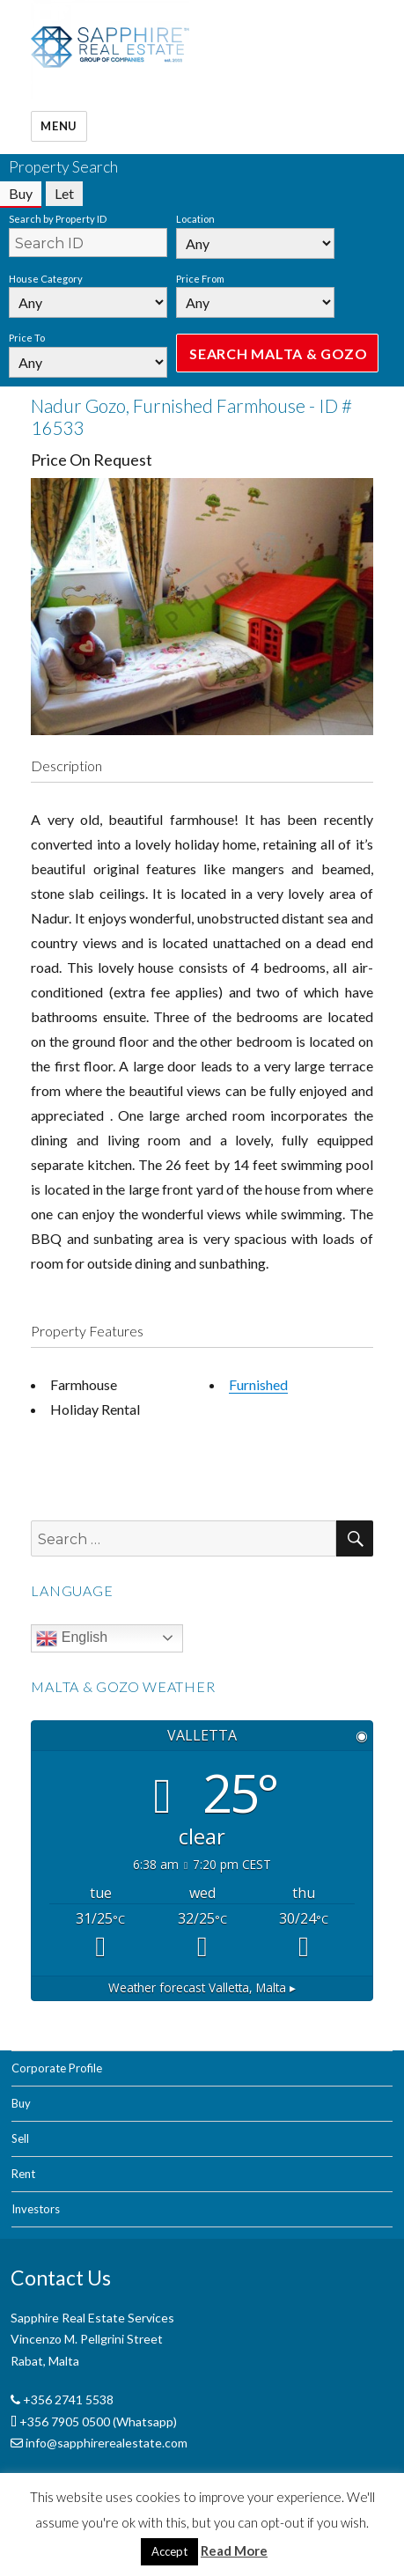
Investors (35, 2209)
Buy (21, 2103)
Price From (200, 278)
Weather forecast (202, 1987)
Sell (20, 2138)
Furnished (258, 1384)
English (71, 1638)
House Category (46, 278)
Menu (58, 126)
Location (195, 218)
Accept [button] (169, 2551)
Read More (234, 2550)
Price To (27, 337)
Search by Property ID (58, 218)
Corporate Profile (56, 2068)
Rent (23, 2174)
